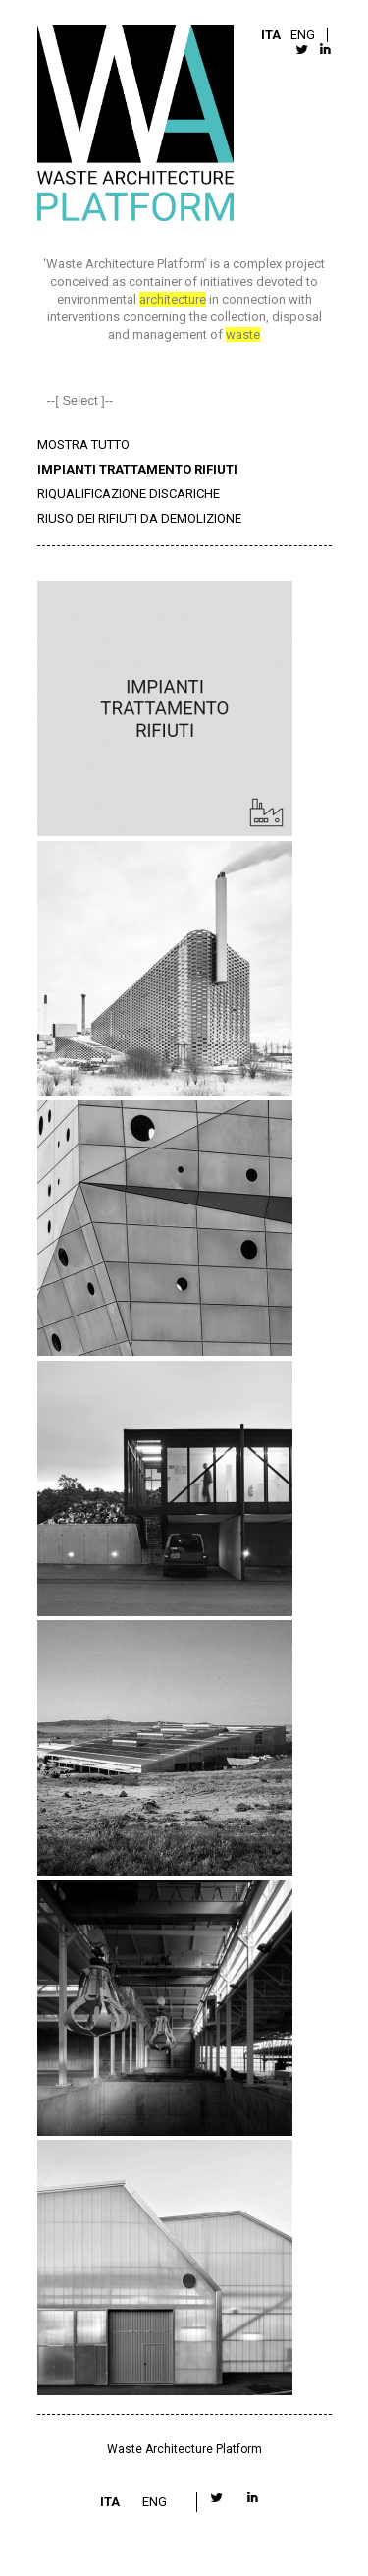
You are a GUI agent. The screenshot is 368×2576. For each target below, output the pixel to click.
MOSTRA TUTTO (83, 444)
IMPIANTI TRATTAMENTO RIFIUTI (137, 469)
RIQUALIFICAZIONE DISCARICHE (128, 493)
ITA (271, 35)
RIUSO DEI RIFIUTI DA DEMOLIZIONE (139, 518)
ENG (302, 35)
